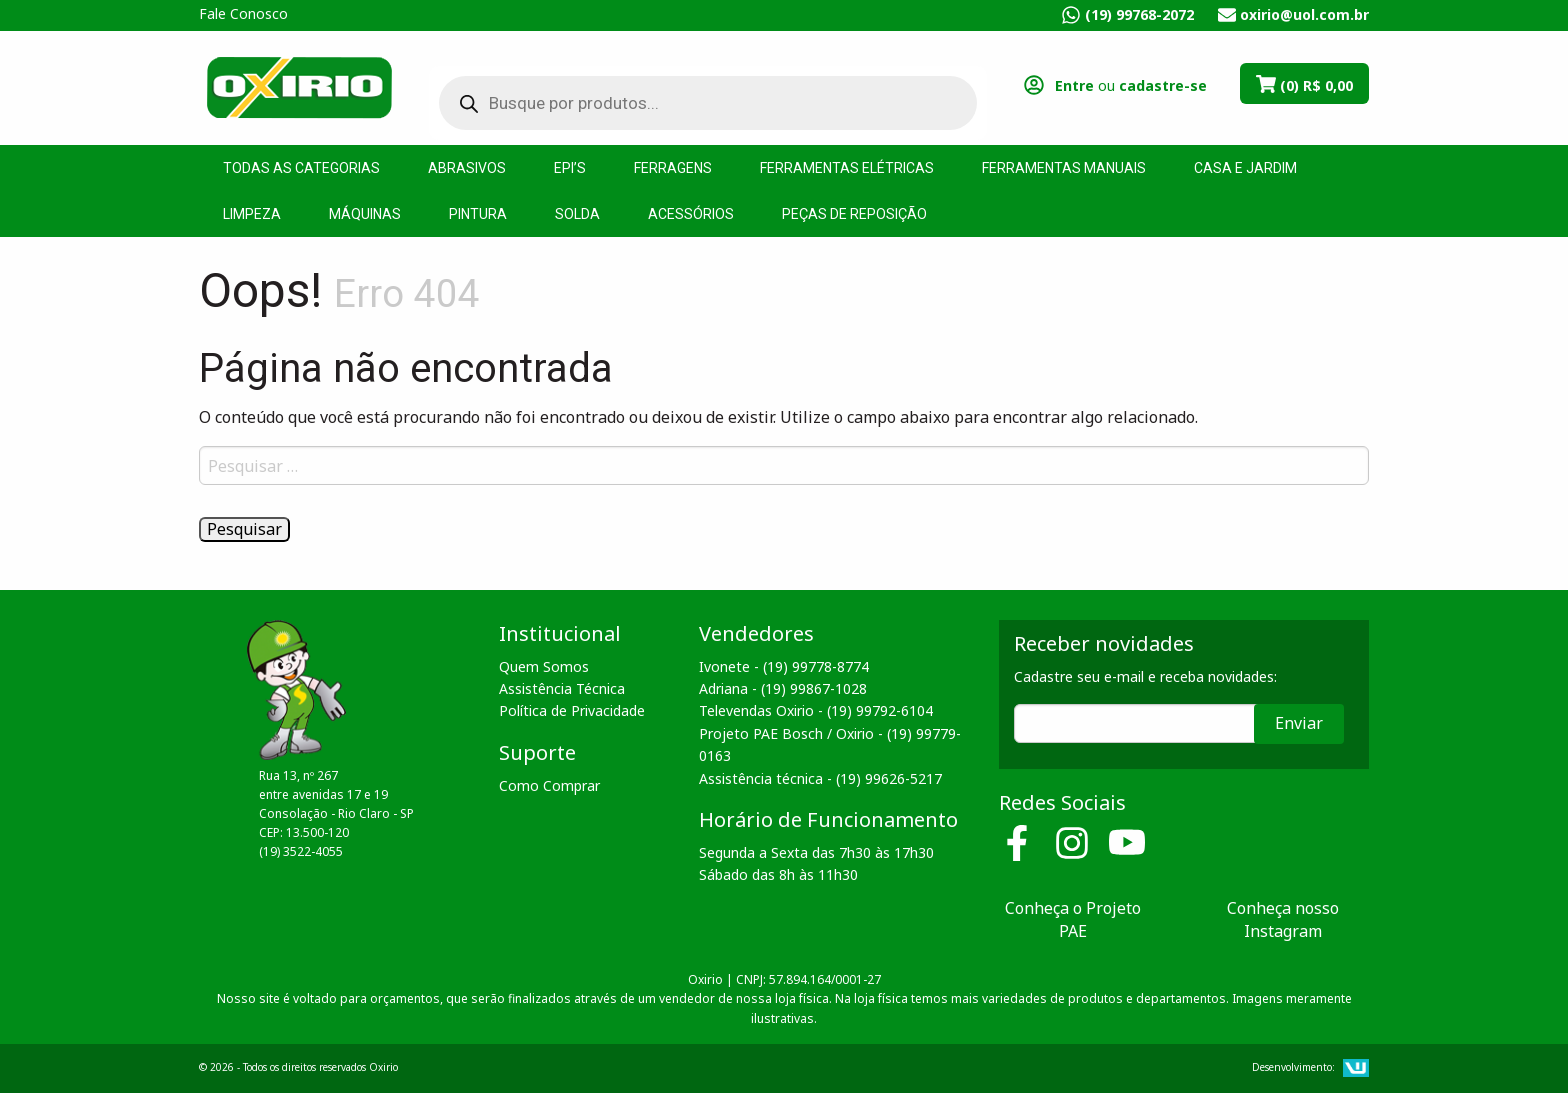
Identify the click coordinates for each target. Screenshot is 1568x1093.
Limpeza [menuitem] (252, 214)
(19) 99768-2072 (1139, 14)
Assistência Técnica (562, 688)
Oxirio (299, 86)
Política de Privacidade (572, 710)
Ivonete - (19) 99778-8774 (784, 666)
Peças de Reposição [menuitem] (854, 214)
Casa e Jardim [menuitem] (1245, 168)
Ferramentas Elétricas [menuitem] (847, 168)
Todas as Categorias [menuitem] (301, 168)
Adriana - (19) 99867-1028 (783, 688)
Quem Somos (544, 666)
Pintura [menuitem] (478, 214)
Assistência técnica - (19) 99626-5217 (820, 778)
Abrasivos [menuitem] (467, 168)
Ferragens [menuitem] (673, 168)
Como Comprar (549, 785)
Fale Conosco (243, 13)
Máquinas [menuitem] (365, 214)
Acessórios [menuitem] (691, 214)
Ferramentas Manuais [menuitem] (1064, 168)
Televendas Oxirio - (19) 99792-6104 (816, 710)
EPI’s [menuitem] (570, 168)
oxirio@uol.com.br (1304, 14)
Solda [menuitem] (577, 214)
